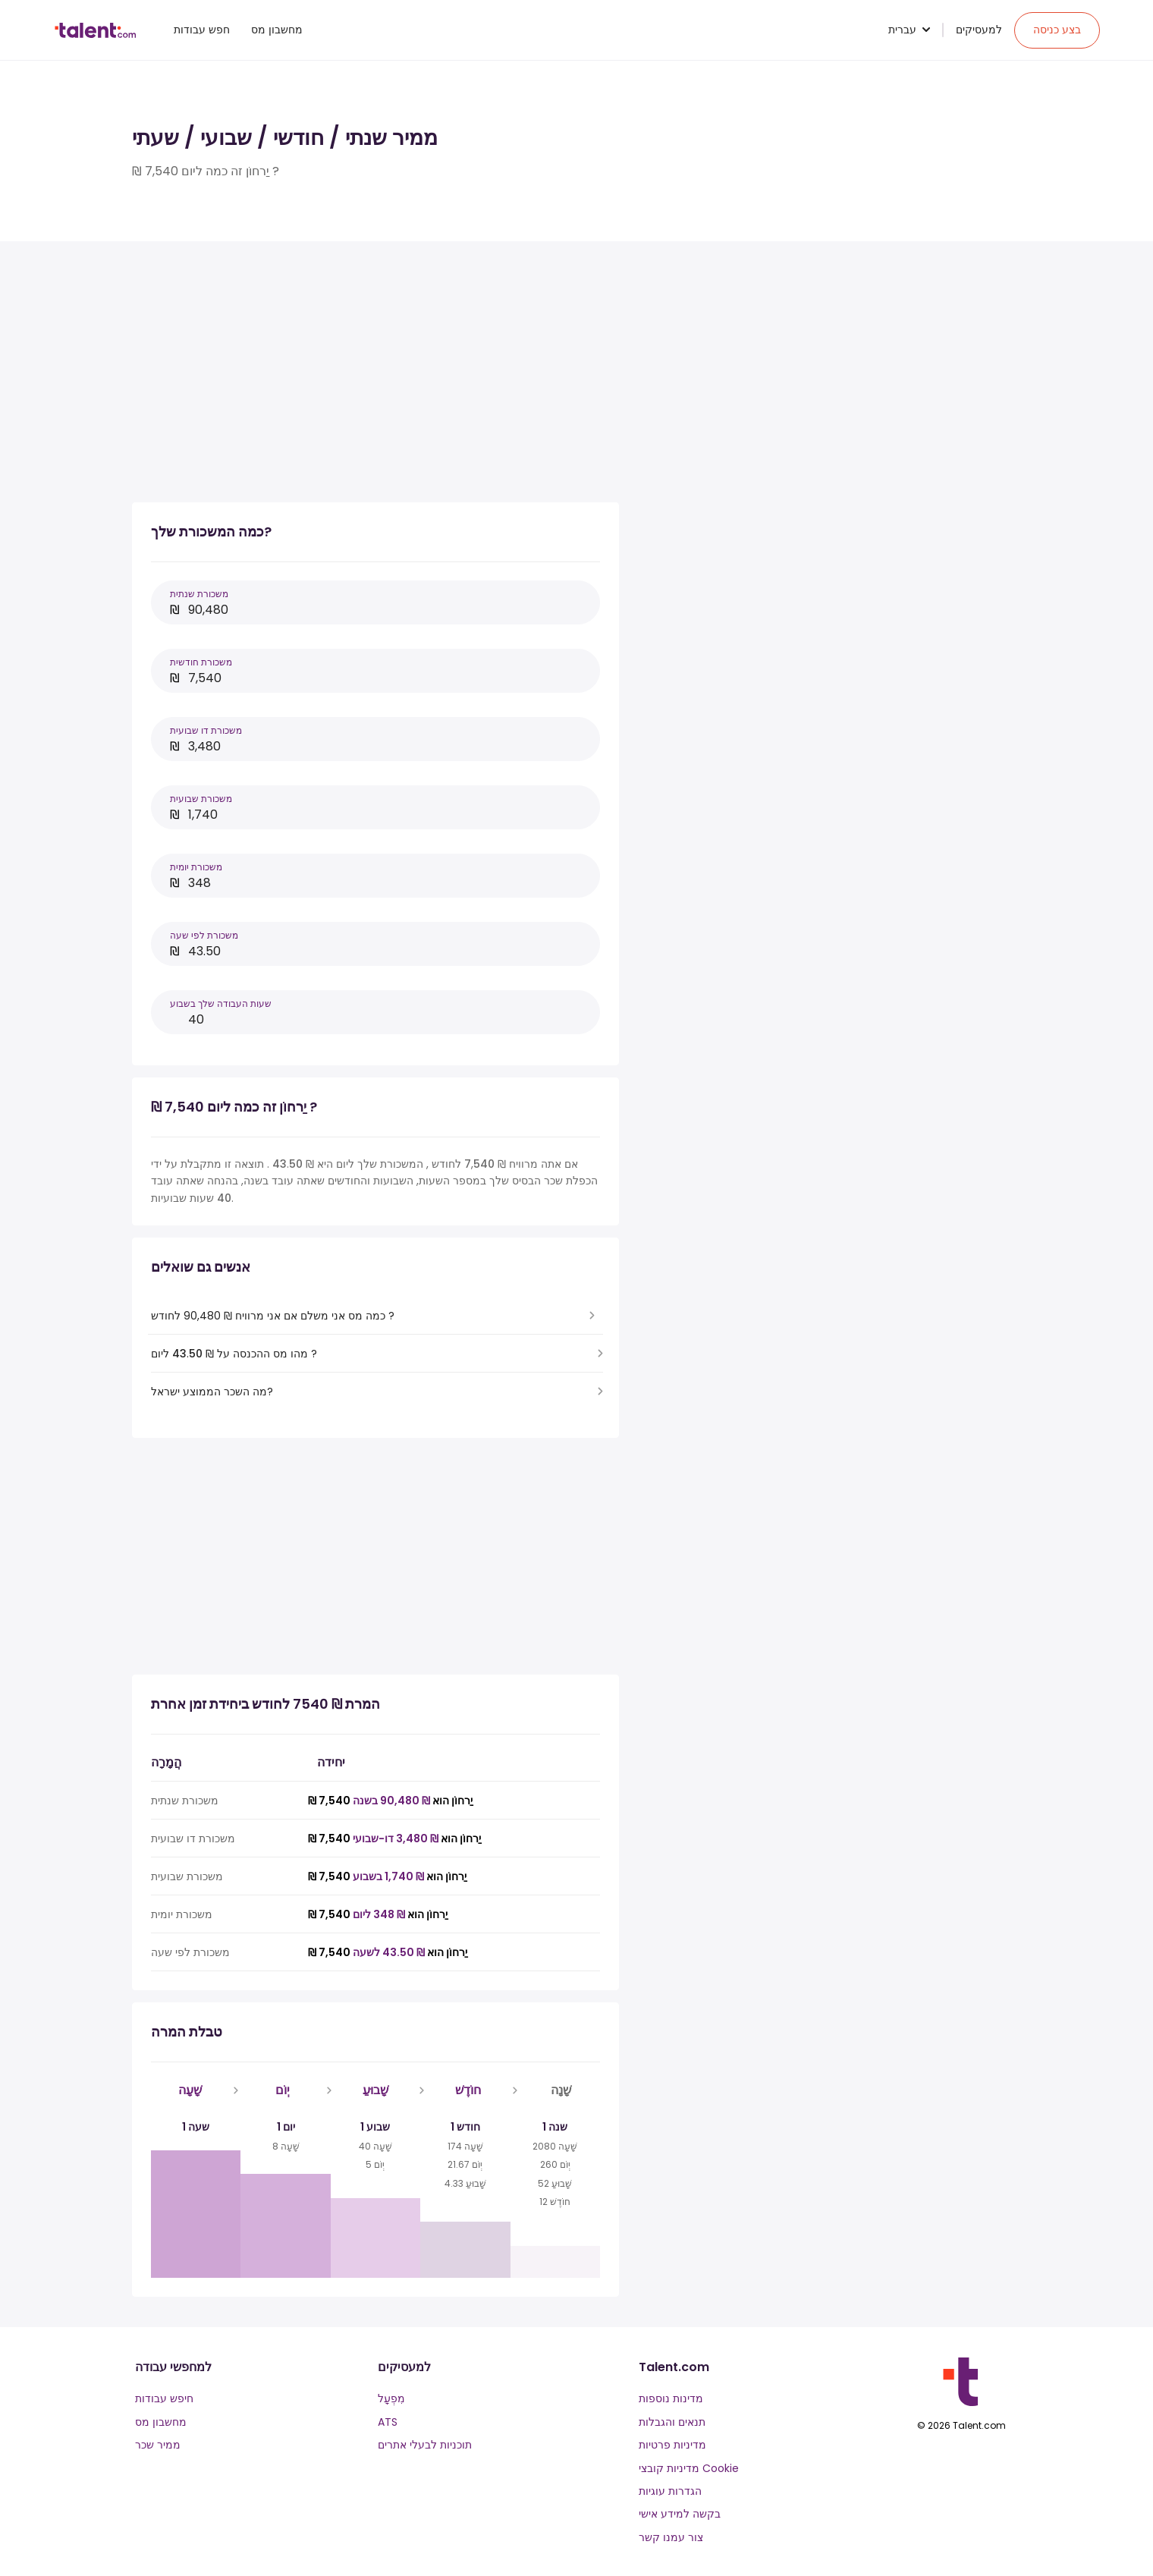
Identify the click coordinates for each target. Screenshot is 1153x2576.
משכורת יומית (196, 866)
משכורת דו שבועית (206, 730)
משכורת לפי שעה (204, 935)
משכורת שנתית (199, 593)
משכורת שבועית (201, 798)
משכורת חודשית (201, 662)
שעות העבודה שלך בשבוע (221, 1003)
